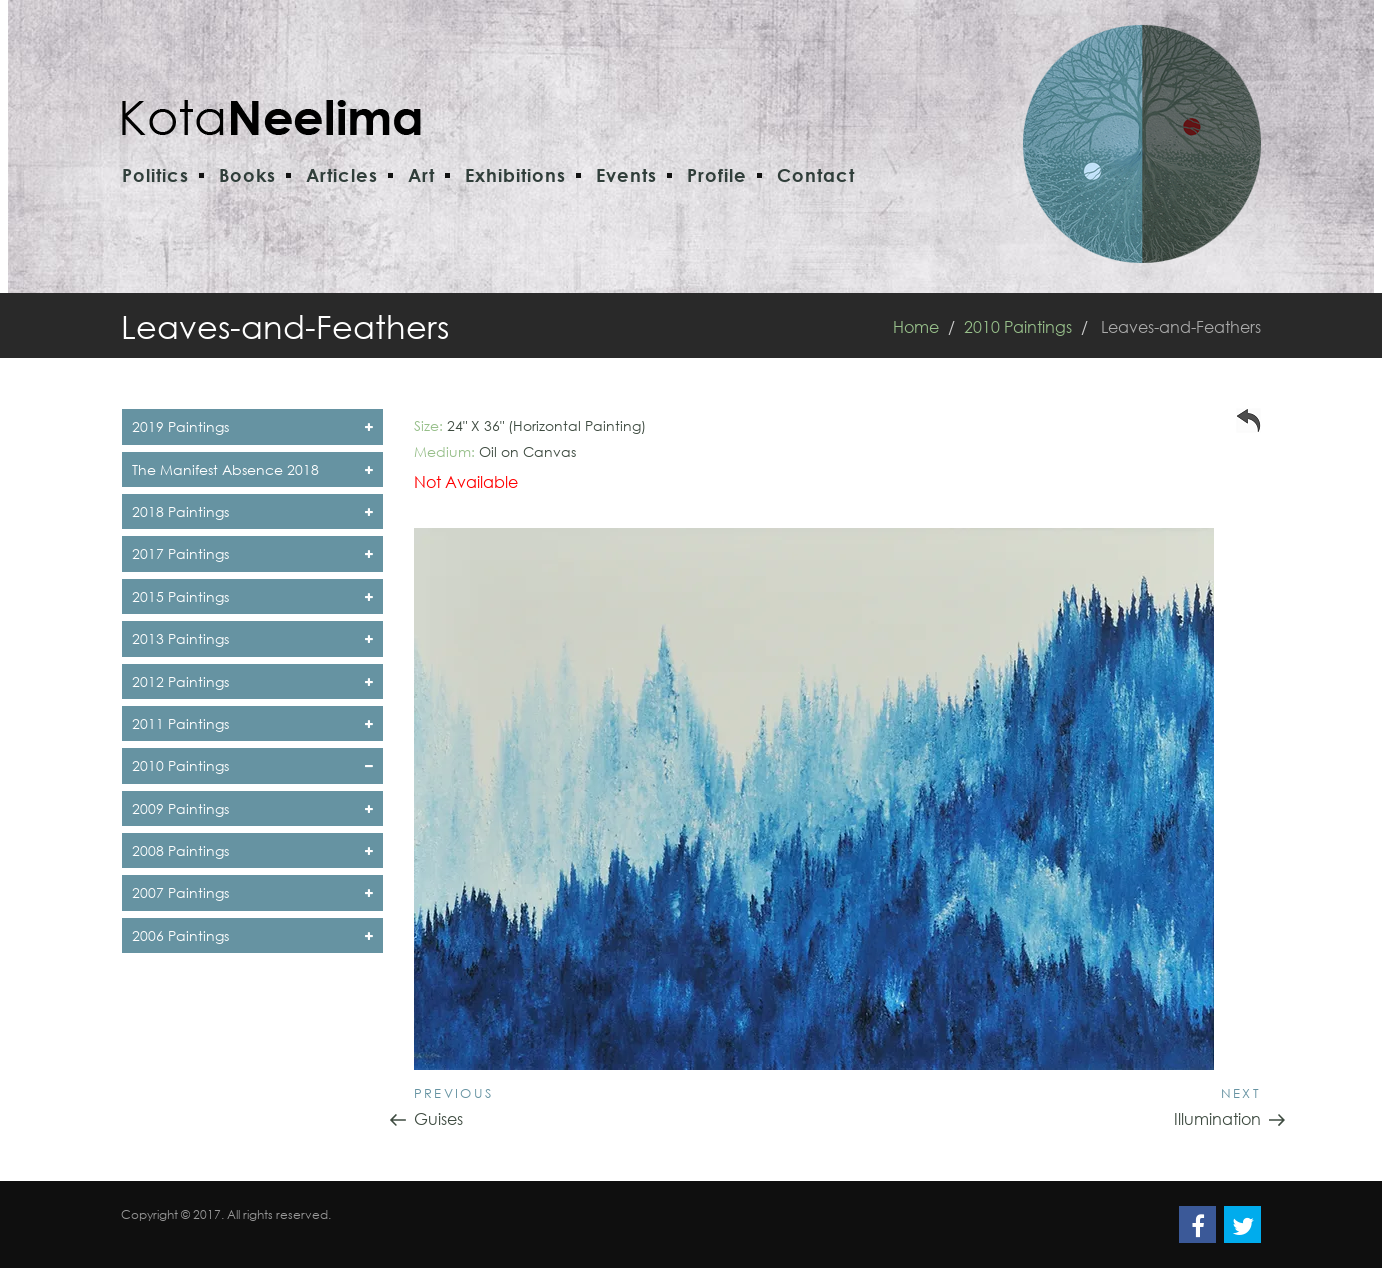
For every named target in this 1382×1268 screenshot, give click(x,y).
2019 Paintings (252, 426)
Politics (155, 175)
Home (916, 326)
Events (626, 175)
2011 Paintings (252, 723)
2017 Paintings (252, 553)
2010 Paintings (1018, 326)
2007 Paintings (252, 892)
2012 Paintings (252, 681)
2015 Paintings (252, 596)
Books (247, 175)
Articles (342, 175)
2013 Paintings (252, 638)
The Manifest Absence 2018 (252, 469)
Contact (816, 175)
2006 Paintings (252, 935)
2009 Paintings (252, 808)
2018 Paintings (252, 511)
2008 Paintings (252, 850)
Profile (717, 175)
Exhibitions (515, 175)
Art (421, 175)
